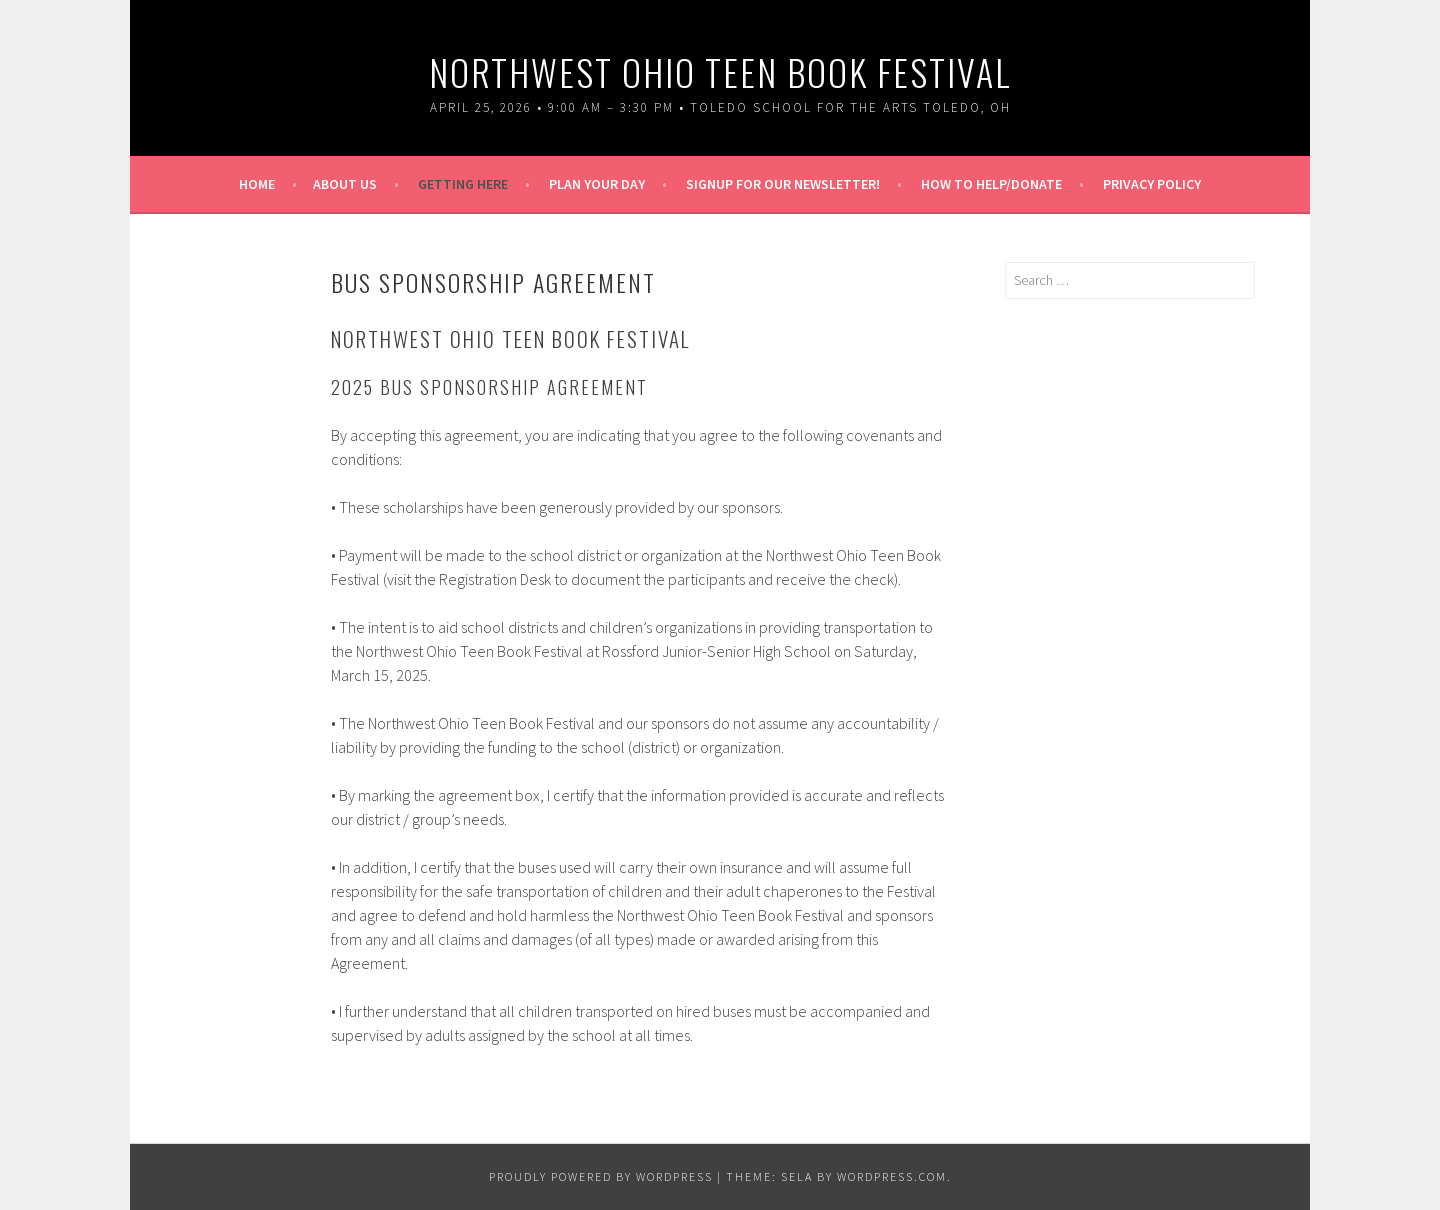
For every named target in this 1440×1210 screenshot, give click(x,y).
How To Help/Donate (991, 184)
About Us (345, 184)
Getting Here (463, 184)
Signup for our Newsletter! (783, 184)
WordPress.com (892, 1176)
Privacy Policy (1152, 184)
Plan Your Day (597, 184)
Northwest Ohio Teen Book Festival (720, 71)
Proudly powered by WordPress (601, 1176)
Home (257, 184)
